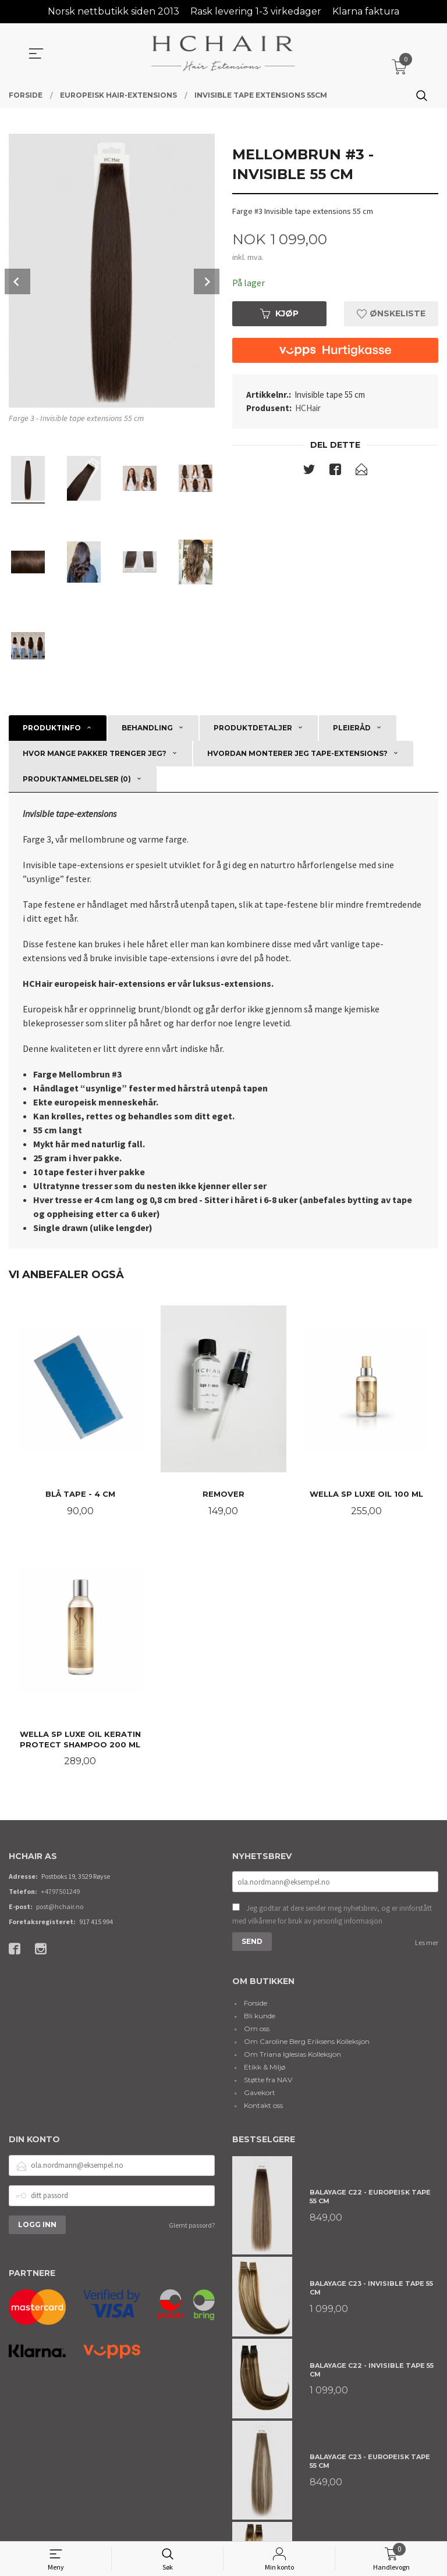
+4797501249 (60, 1893)
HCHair (308, 407)
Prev (17, 281)
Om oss (256, 2029)
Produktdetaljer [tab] (253, 727)
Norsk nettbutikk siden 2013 (113, 11)
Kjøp (279, 313)
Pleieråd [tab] (352, 727)
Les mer (426, 1944)
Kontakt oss (263, 2106)
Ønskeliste (391, 313)
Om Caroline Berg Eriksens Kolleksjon (307, 2042)
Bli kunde (259, 2017)
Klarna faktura (365, 11)
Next (206, 281)
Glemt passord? (192, 2226)
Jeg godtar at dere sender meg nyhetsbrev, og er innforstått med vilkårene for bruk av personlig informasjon (332, 1916)
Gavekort (259, 2093)
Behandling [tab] (147, 727)
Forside (255, 2004)
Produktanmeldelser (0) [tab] (77, 779)
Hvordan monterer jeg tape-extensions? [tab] (297, 753)
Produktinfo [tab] (52, 727)
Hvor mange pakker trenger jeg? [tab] (94, 753)
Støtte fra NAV (268, 2081)
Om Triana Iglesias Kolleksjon (292, 2055)
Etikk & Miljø (264, 2068)
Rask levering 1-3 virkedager (255, 11)
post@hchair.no (59, 1908)
